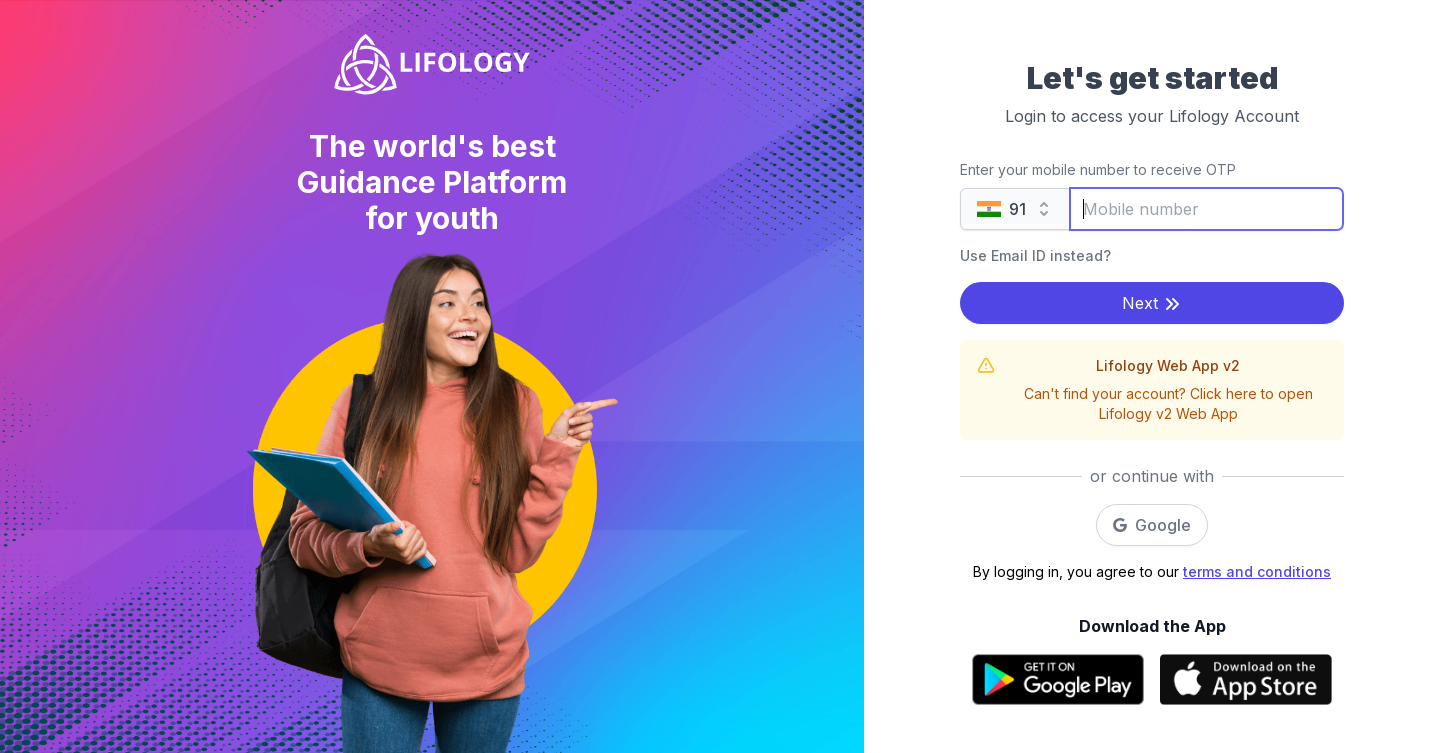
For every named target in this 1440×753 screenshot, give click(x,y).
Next (1152, 303)
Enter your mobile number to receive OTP (1098, 169)
